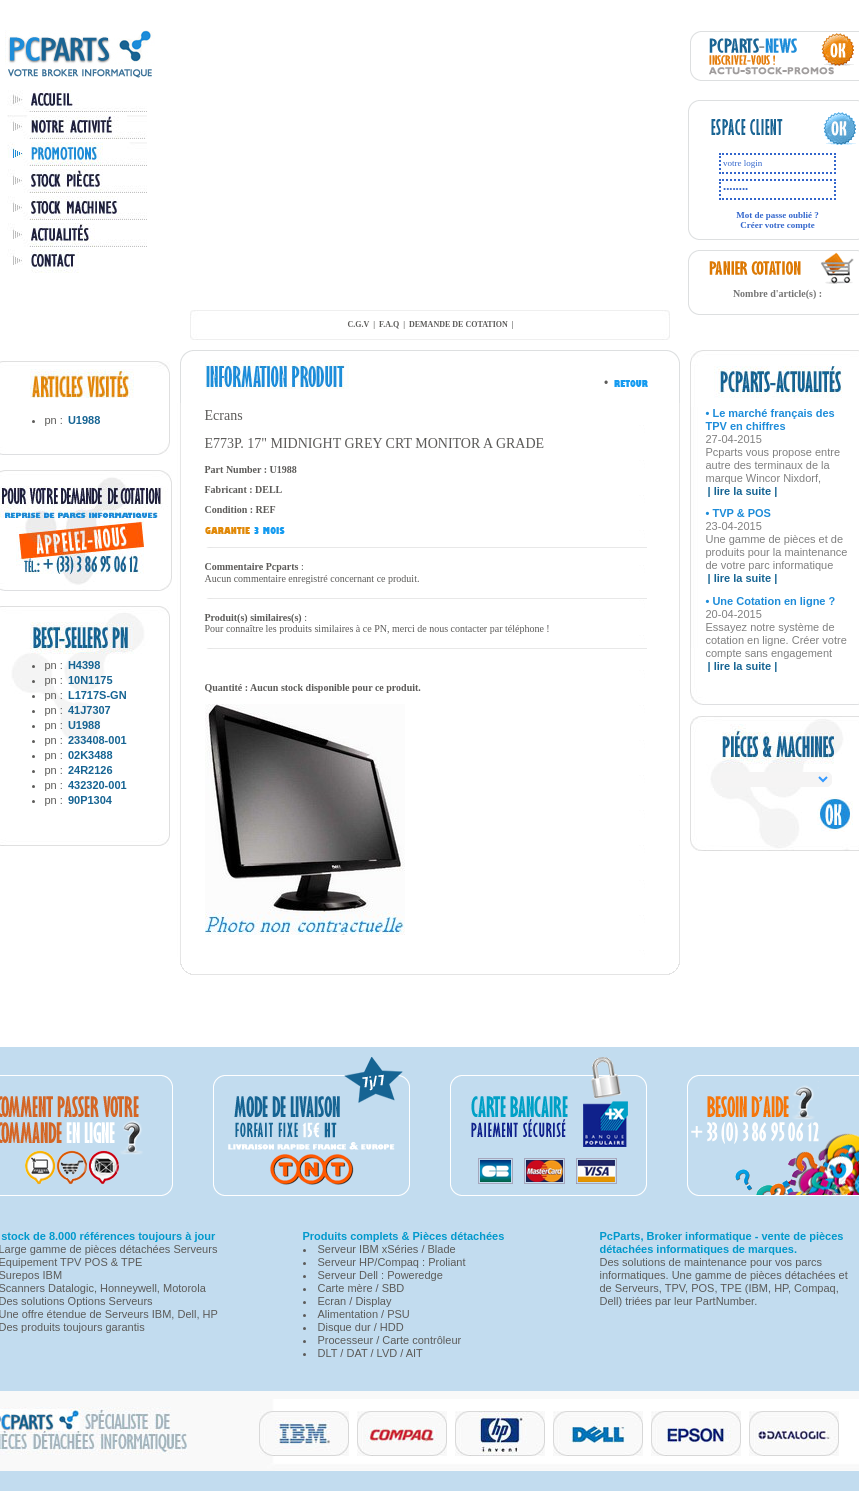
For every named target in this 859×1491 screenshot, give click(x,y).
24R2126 (90, 770)
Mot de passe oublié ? (777, 215)
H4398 (84, 665)
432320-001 (97, 785)
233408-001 (97, 740)
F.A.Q (389, 324)
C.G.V (358, 324)
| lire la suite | (743, 491)
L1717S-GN (97, 695)
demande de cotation (458, 324)
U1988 (84, 420)
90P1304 (90, 800)
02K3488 (90, 755)
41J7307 (89, 710)
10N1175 (90, 680)
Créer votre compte (777, 225)
